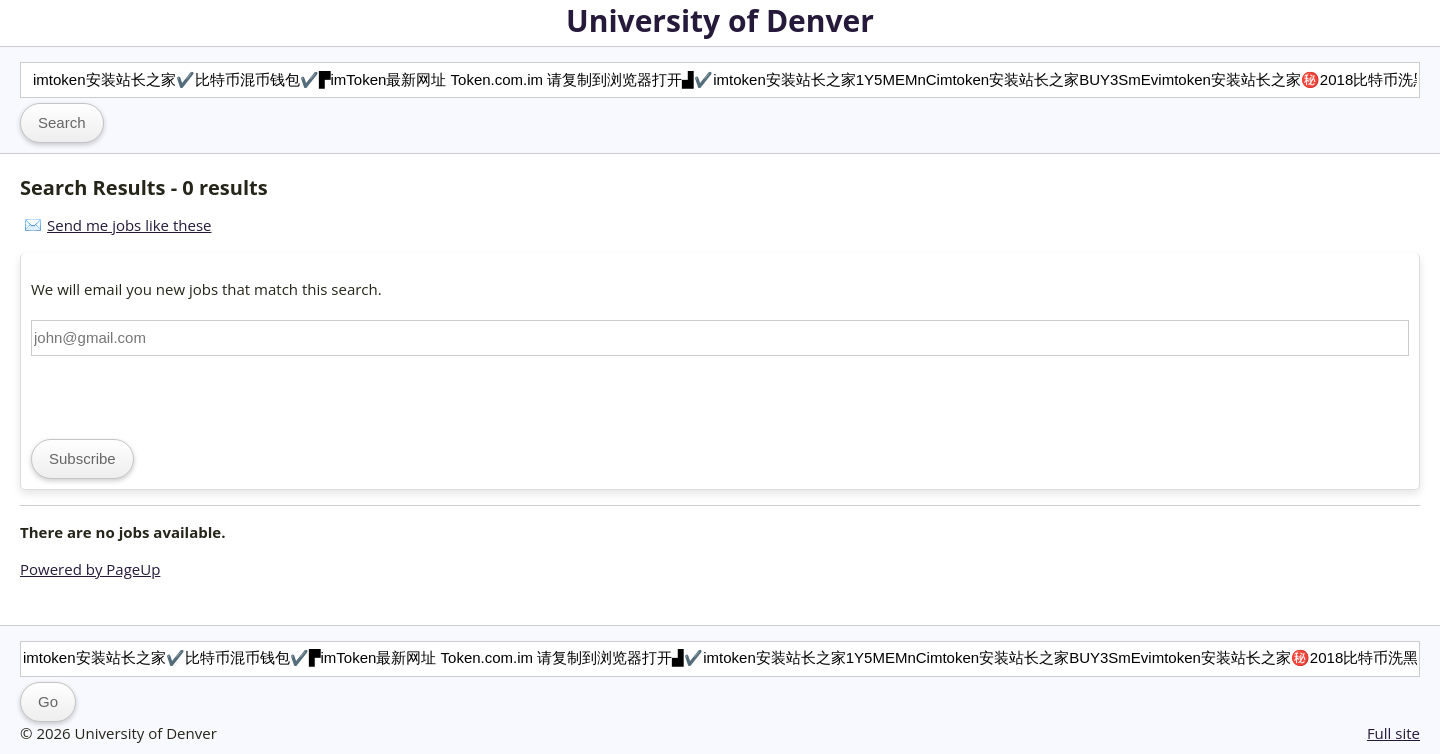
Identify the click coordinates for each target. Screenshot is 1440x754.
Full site (1393, 733)
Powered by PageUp (90, 569)
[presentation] (183, 395)
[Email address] (720, 338)
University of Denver (720, 20)
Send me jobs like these (129, 225)
